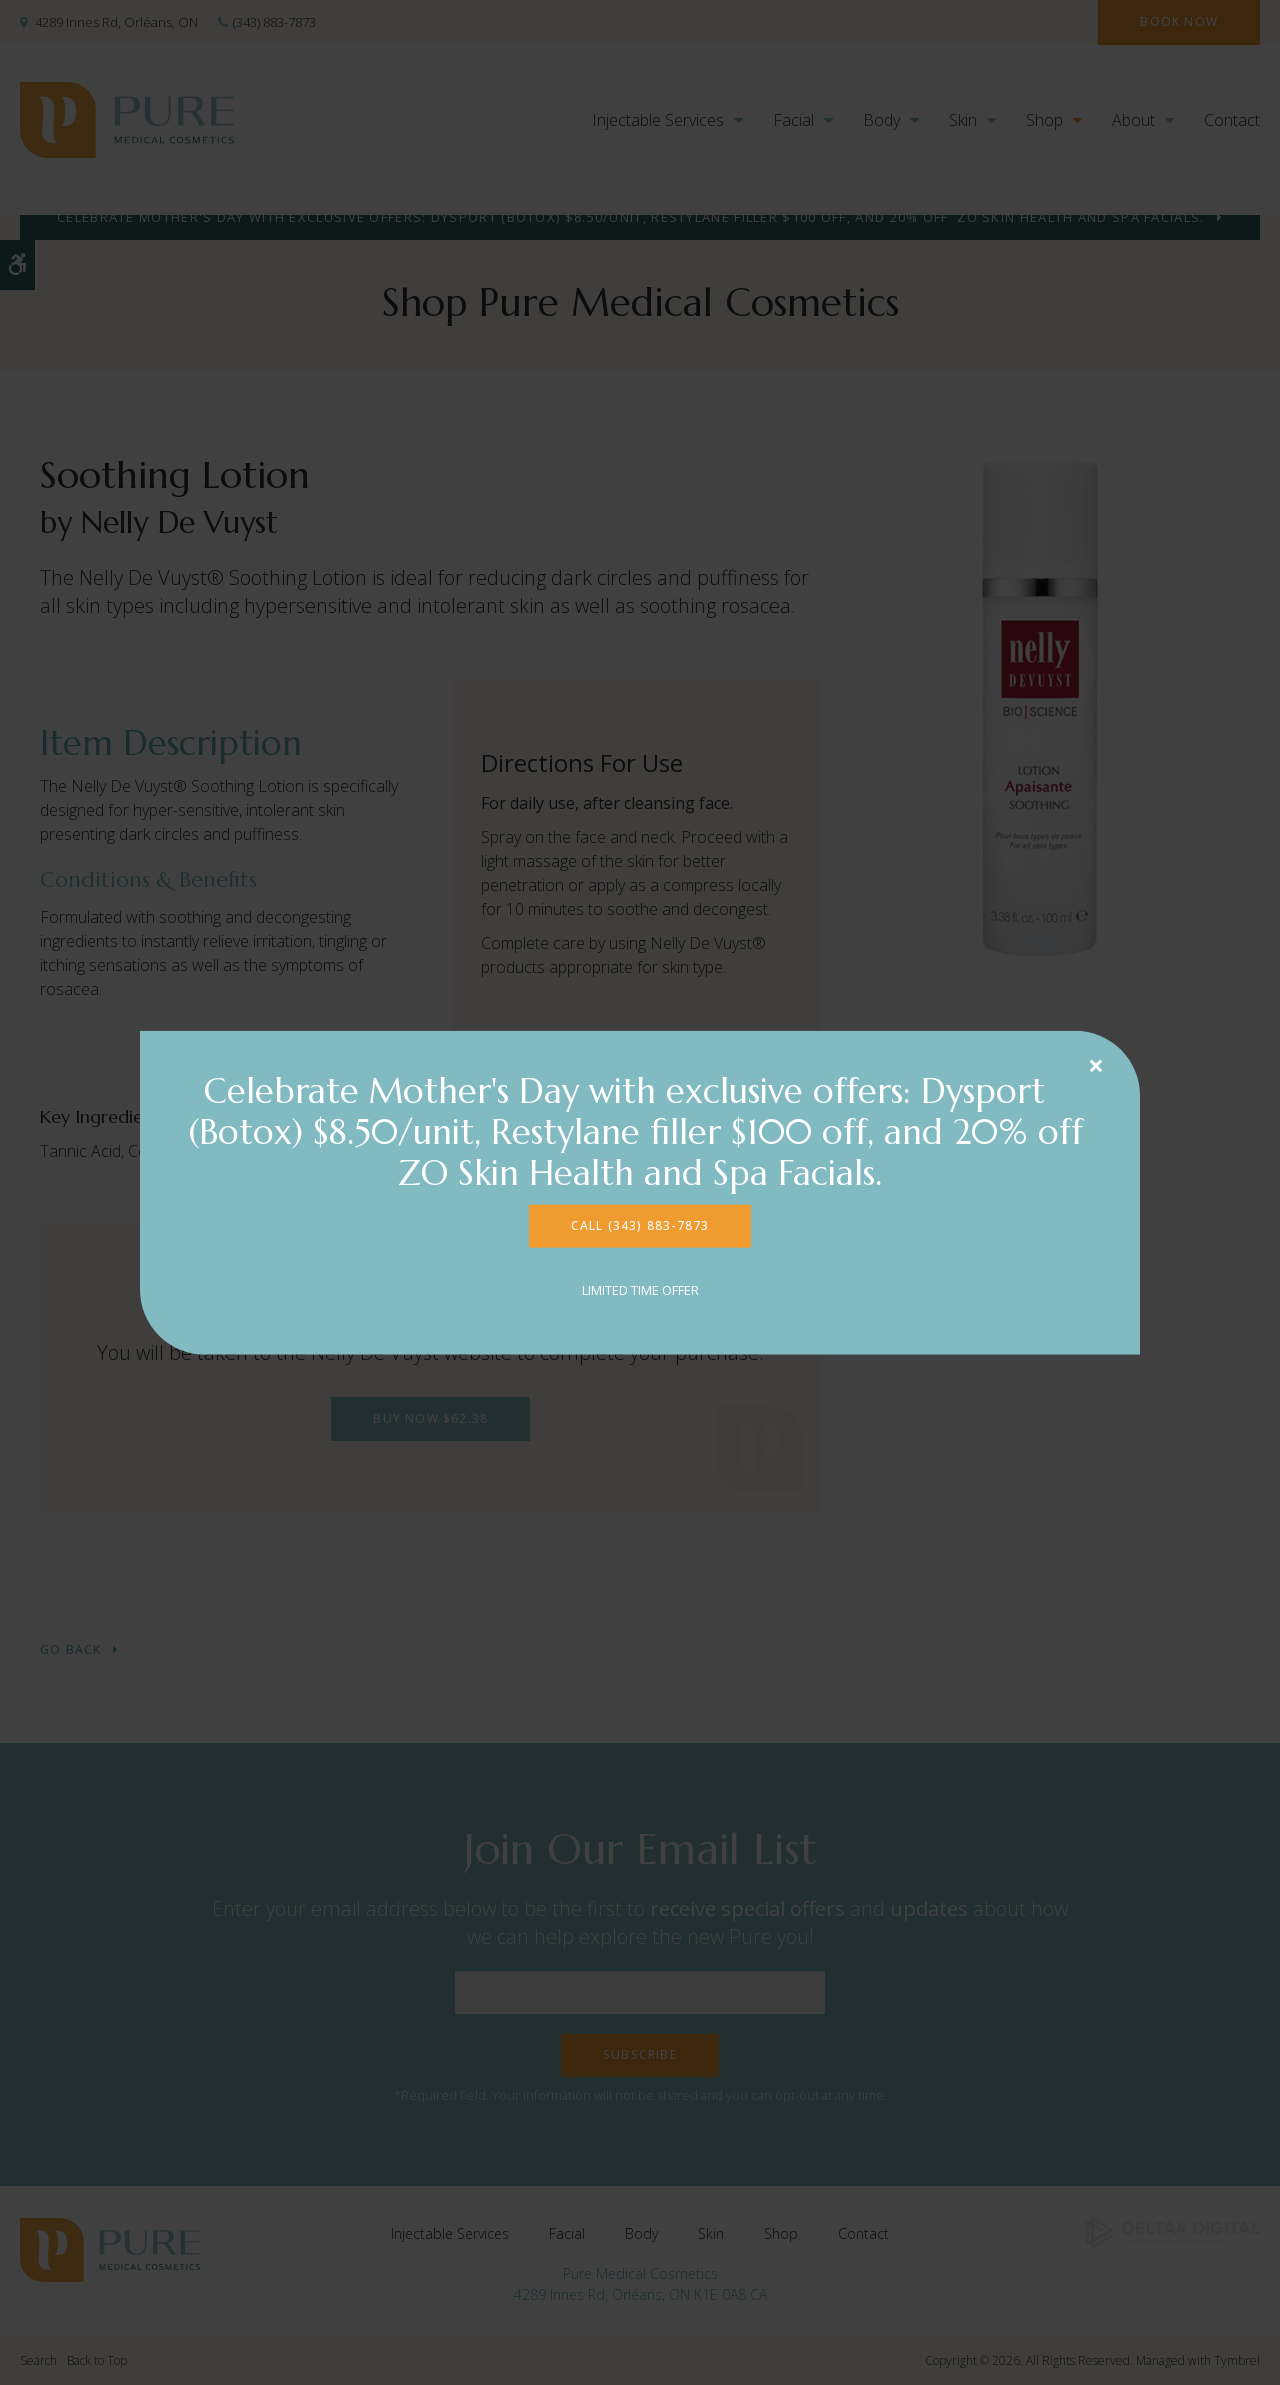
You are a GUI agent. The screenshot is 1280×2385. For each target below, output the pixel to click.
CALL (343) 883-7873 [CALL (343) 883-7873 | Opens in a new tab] (640, 1225)
